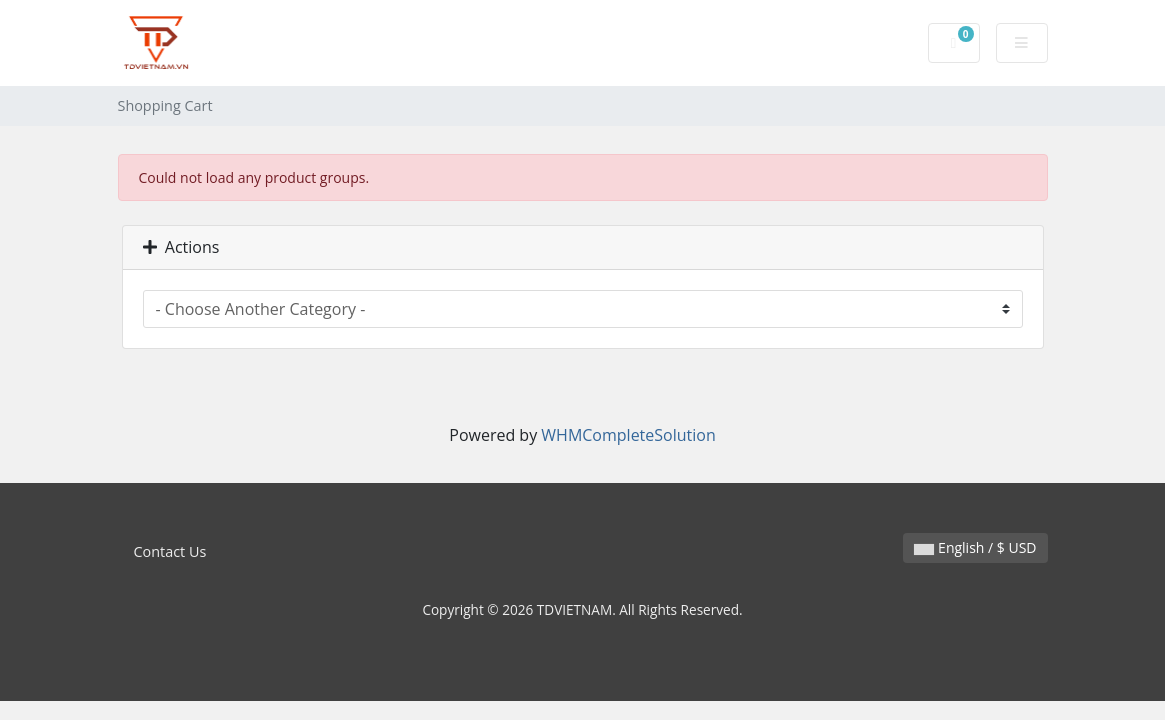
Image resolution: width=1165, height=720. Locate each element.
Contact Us (170, 551)
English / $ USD (975, 547)
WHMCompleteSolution (628, 435)
